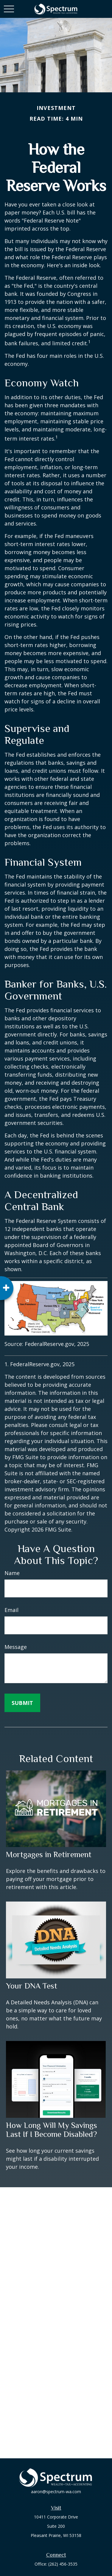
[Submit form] (22, 1703)
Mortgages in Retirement (48, 1854)
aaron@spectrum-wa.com (56, 2491)
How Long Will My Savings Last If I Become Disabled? (51, 2130)
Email (11, 1609)
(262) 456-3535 (62, 2564)
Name (12, 1573)
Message (15, 1646)
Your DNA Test (31, 1985)
